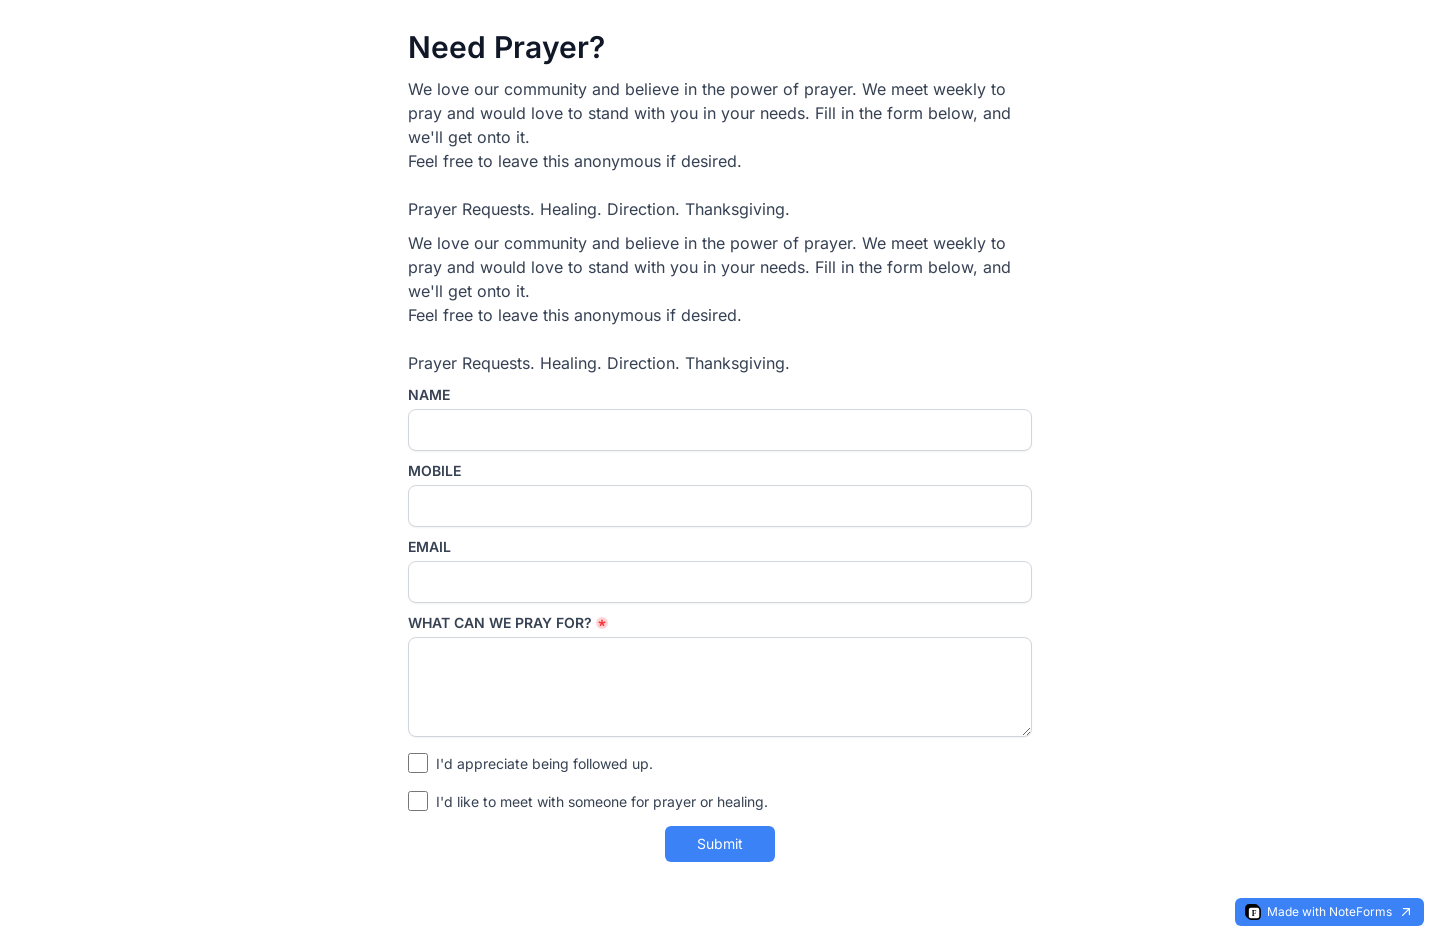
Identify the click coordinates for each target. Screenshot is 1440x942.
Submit (720, 843)
